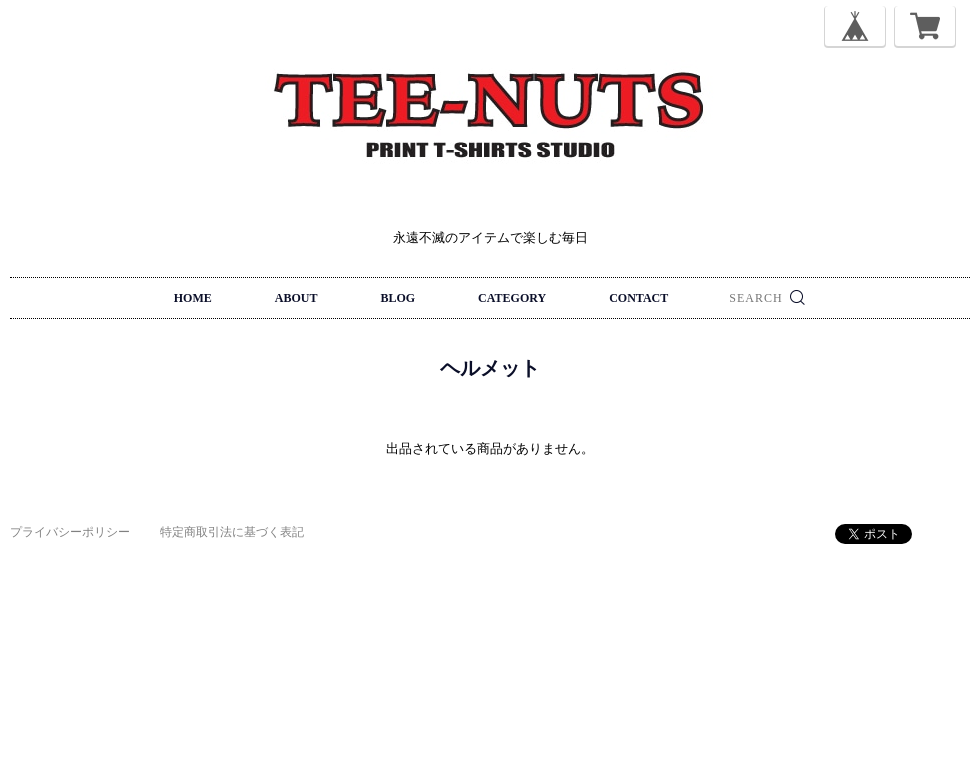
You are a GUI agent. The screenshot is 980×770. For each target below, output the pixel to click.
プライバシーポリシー (70, 532)
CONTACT (638, 298)
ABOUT (296, 298)
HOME (193, 298)
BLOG (397, 298)
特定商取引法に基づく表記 (232, 532)
